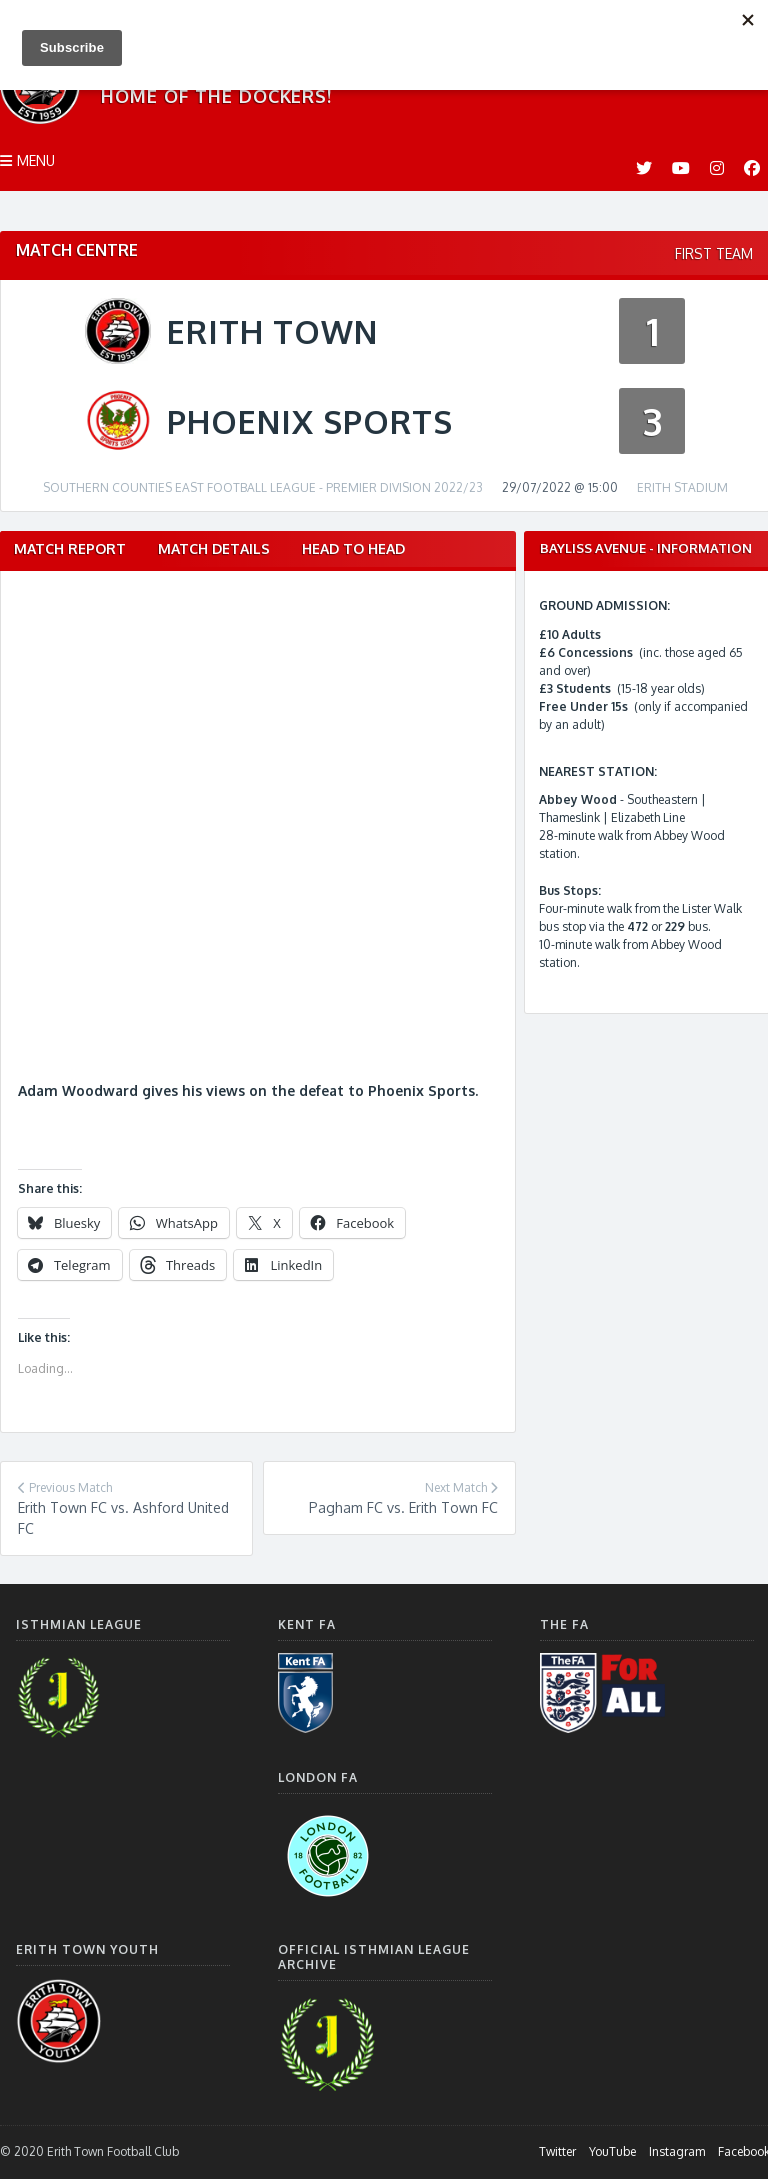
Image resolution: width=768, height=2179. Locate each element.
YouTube (612, 2151)
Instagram (677, 2151)
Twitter (557, 2151)
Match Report (70, 548)
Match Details (214, 548)
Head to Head (353, 548)
